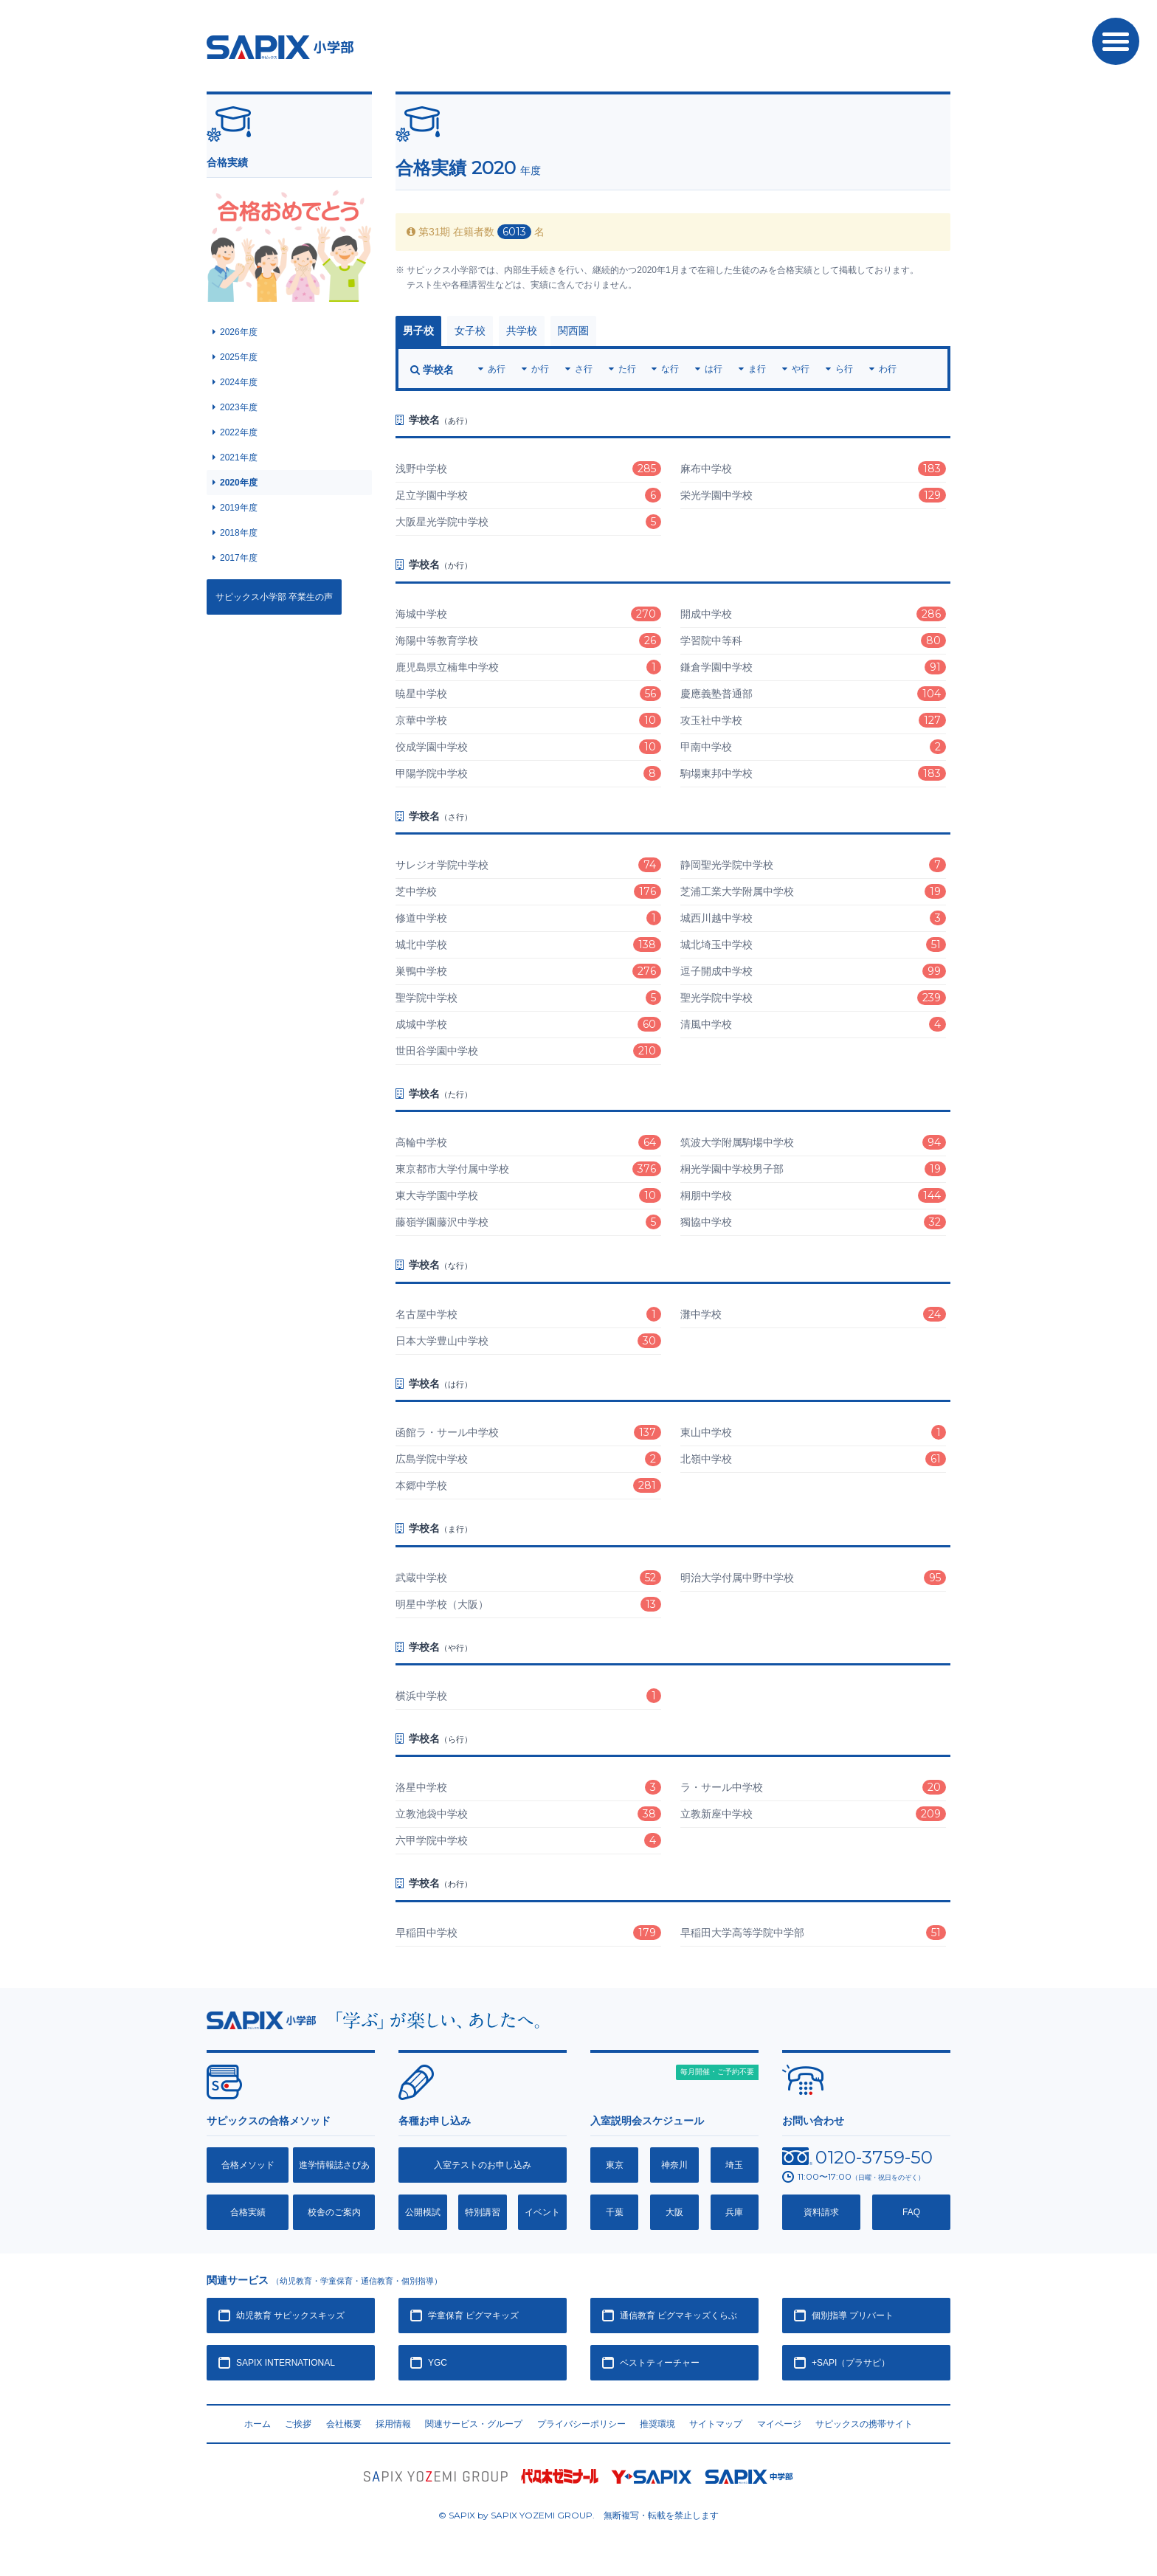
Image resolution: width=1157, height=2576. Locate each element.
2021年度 (239, 457)
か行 (540, 369)
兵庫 (734, 2212)
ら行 (844, 369)
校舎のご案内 (334, 2212)
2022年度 (239, 432)
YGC (437, 2363)
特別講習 (482, 2212)
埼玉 (734, 2165)
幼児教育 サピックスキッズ (290, 2315)
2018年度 (239, 533)
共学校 (521, 330)
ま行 (757, 369)
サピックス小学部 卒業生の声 (274, 597)
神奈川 (674, 2165)
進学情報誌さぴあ (334, 2165)
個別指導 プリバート (853, 2315)
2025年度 (239, 357)
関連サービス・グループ (473, 2424)
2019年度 (239, 508)
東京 (615, 2165)
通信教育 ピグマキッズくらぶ (678, 2315)
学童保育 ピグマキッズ (473, 2315)
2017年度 (239, 558)
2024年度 (239, 382)
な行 (670, 369)
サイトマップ (715, 2424)
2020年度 (239, 482)
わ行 (888, 369)
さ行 (584, 369)
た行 (627, 369)
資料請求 (821, 2212)
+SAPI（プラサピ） (851, 2363)
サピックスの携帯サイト (864, 2424)
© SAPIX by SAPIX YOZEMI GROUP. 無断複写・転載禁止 (578, 2515)
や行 (800, 369)
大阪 (674, 2212)
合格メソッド (247, 2165)
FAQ (911, 2212)
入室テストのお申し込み (482, 2165)
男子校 (418, 330)
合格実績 (248, 2212)
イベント (542, 2212)
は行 (713, 369)
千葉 (615, 2212)
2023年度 (239, 407)
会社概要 (344, 2424)
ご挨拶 (298, 2424)
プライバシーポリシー (581, 2424)
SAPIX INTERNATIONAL (285, 2363)
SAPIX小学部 (280, 47)
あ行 (496, 369)
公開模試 (423, 2212)
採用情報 (393, 2424)
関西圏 (573, 330)
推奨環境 (657, 2424)
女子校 (470, 330)
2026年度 (239, 332)
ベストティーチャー (660, 2363)
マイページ (779, 2424)
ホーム (257, 2424)
